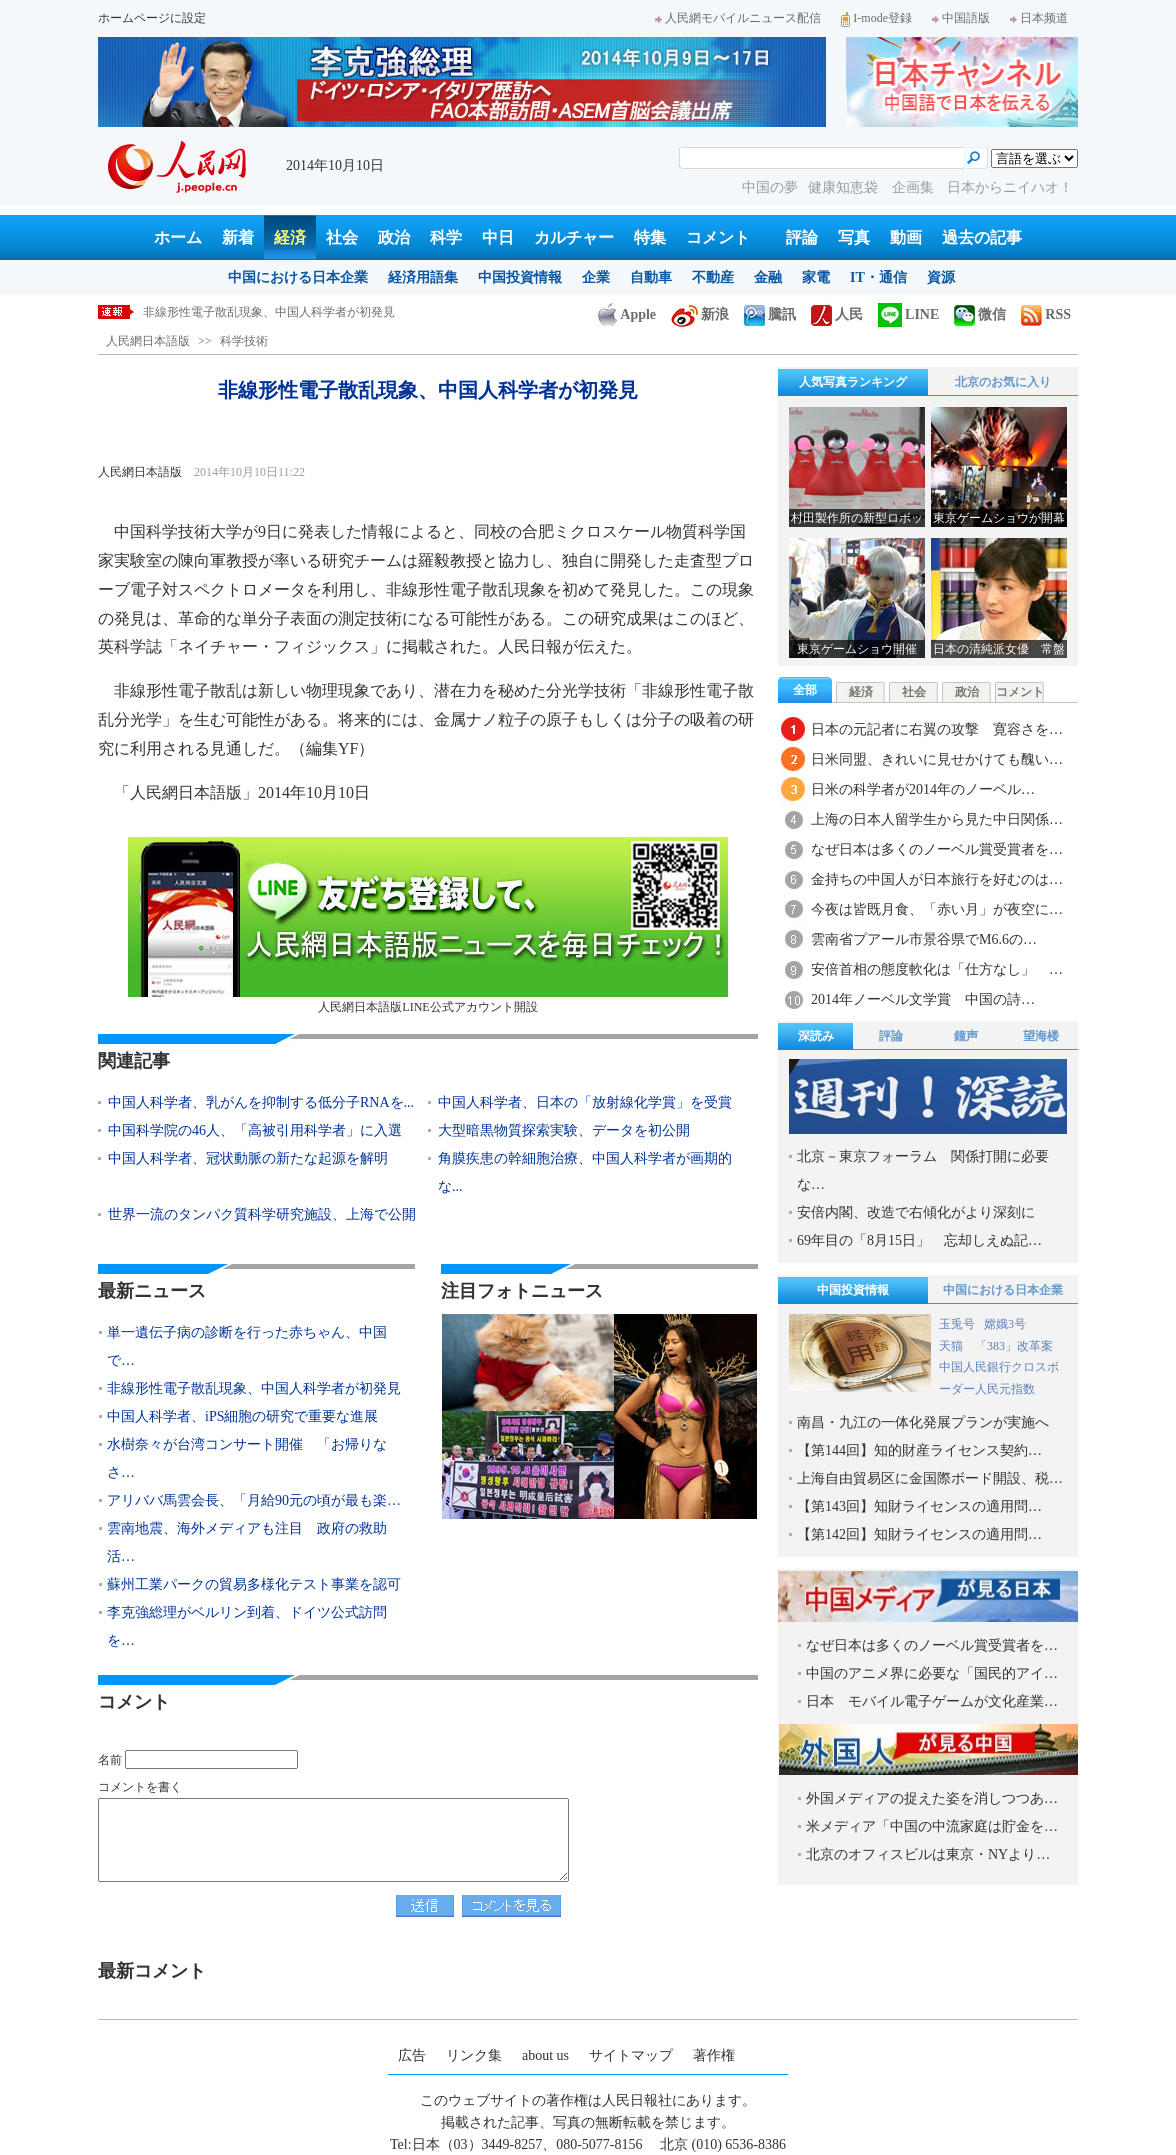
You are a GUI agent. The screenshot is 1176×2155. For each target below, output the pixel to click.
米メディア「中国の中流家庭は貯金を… (932, 1826)
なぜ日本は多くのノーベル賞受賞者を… (937, 849)
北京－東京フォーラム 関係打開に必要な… (923, 1170)
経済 (290, 237)
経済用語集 (423, 277)
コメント (718, 237)
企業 (596, 277)
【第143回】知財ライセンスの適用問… (919, 1506)
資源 (941, 277)
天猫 (952, 1346)
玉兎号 (957, 1324)
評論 (802, 237)
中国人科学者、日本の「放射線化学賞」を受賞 (585, 1102)
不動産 (713, 277)
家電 (816, 277)
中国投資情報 (520, 277)
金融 (768, 277)
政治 (394, 237)
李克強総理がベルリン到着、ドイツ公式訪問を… (247, 1626)
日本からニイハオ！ (1010, 187)
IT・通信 (878, 277)
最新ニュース (152, 1291)
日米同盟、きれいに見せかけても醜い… (937, 759)
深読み (816, 1036)
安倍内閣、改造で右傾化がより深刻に (916, 1212)
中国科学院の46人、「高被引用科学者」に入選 (255, 1130)
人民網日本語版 (148, 341)
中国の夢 (770, 187)
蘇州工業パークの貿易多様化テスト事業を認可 (254, 1584)
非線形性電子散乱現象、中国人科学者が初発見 (269, 312)
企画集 (915, 187)
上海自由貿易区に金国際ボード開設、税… (930, 1478)
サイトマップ (631, 2055)
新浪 (700, 314)
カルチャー (574, 237)
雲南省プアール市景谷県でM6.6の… (924, 939)
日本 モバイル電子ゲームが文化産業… (932, 1701)
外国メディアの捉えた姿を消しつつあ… (932, 1798)
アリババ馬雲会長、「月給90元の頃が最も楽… (254, 1500)
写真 (854, 237)
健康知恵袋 (845, 187)
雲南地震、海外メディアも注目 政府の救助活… (247, 1542)
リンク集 (474, 2055)
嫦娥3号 (1005, 1324)
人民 (837, 314)
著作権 (714, 2055)
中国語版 (961, 18)
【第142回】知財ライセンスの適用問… (919, 1534)
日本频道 (1039, 18)
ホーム (178, 237)
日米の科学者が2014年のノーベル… (923, 789)
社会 (342, 237)
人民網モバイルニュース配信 (738, 18)
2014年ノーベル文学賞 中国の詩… (923, 999)
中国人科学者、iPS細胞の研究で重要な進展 (242, 1416)
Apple (627, 314)
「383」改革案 (1014, 1346)
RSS (1046, 314)
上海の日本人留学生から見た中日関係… (937, 819)
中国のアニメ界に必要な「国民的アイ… (932, 1673)
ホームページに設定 (152, 18)
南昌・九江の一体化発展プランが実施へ (923, 1422)
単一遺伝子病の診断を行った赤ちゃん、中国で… (247, 1346)
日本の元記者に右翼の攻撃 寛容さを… (937, 729)
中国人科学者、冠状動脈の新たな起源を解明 (248, 1158)
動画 (906, 237)
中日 (498, 237)
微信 (980, 314)
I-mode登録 (876, 18)
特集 (650, 237)
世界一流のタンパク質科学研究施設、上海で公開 (262, 1214)
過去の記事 (982, 237)
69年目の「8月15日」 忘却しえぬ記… (919, 1240)
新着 (238, 237)
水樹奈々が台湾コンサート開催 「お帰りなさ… (247, 1458)
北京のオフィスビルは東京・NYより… (928, 1854)
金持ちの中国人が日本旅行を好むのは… (937, 879)
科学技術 (244, 341)
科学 (446, 237)
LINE (908, 314)
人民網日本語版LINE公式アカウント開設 (428, 925)
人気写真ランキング (853, 382)
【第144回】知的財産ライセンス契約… (919, 1450)
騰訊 (770, 314)
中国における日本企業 (298, 277)
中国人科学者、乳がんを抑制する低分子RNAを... (261, 1102)
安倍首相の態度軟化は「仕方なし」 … (937, 969)
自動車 (651, 277)
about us (545, 2055)
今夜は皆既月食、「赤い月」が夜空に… (937, 909)
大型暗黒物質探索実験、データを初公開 (564, 1130)
